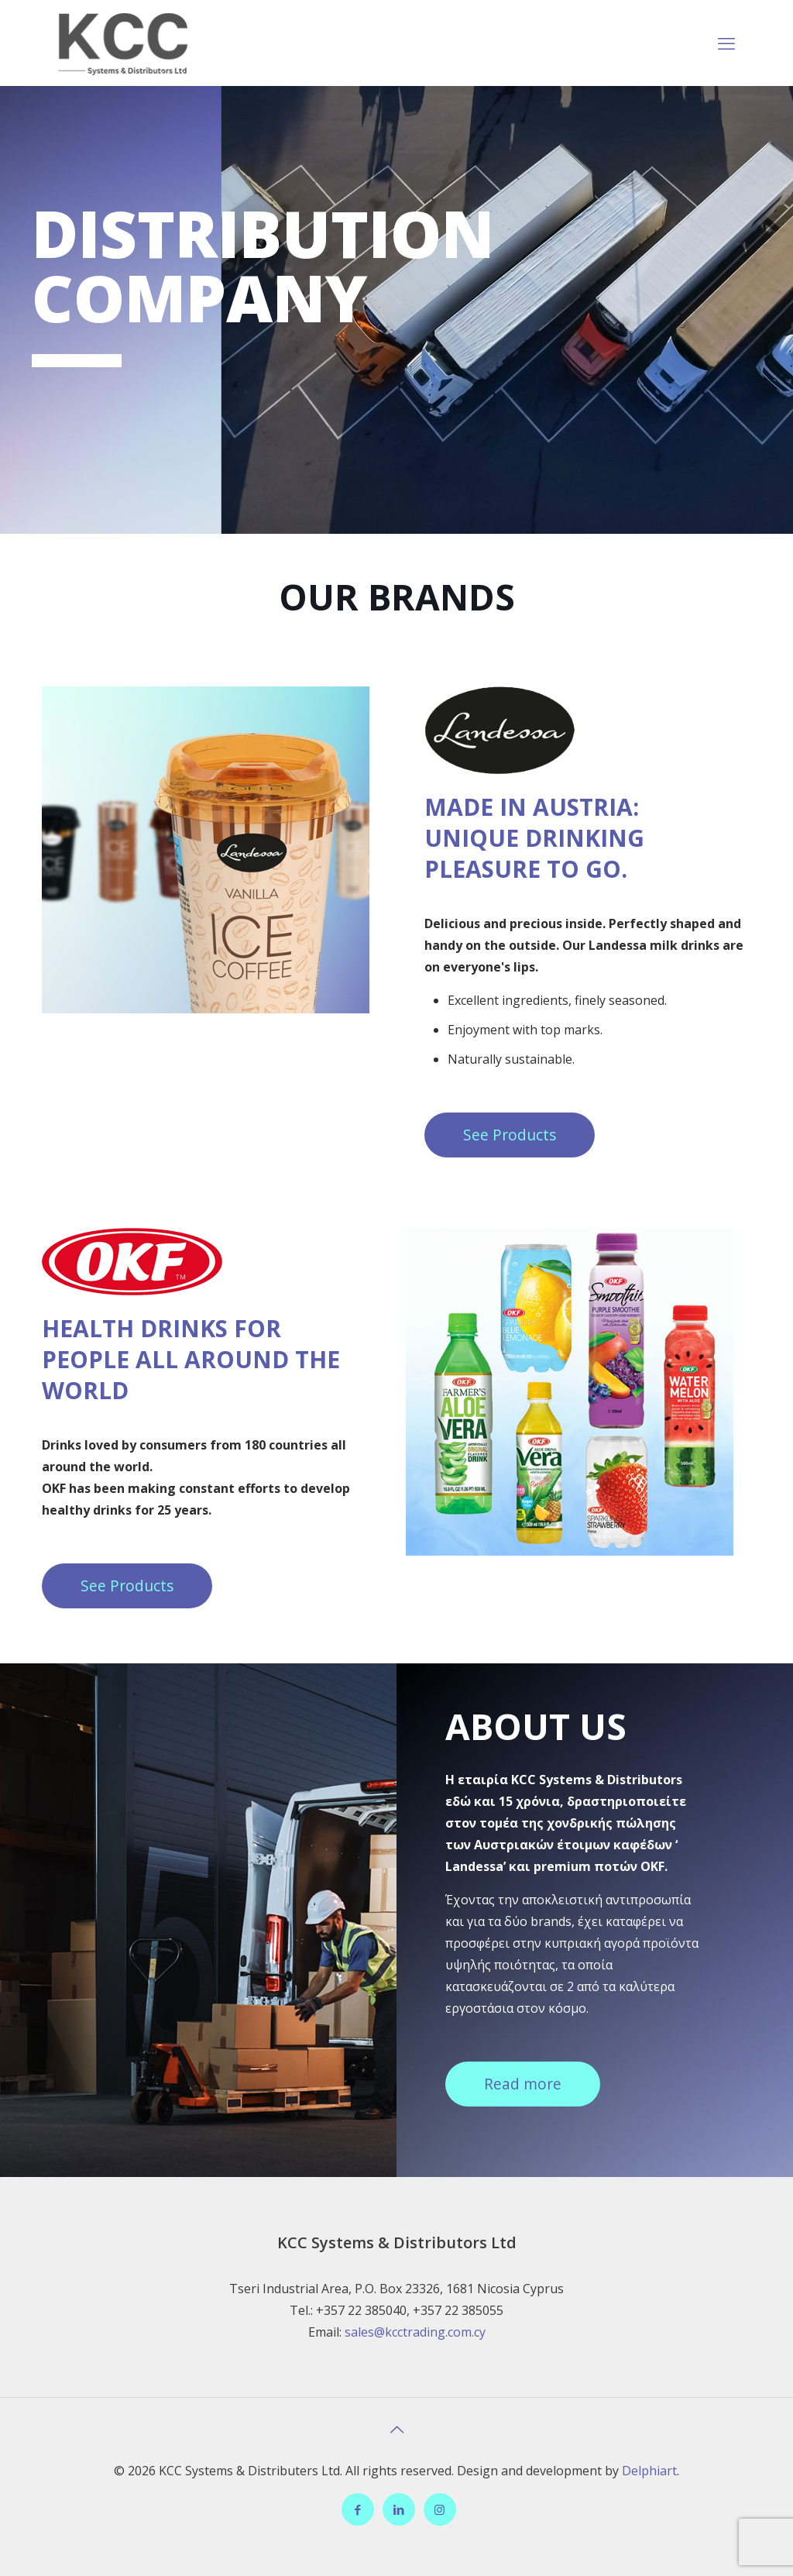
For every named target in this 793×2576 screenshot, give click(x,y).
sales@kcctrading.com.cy (415, 2331)
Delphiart (649, 2470)
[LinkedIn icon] (398, 2509)
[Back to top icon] (396, 2429)
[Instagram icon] (439, 2509)
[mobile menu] (726, 42)
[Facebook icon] (357, 2509)
